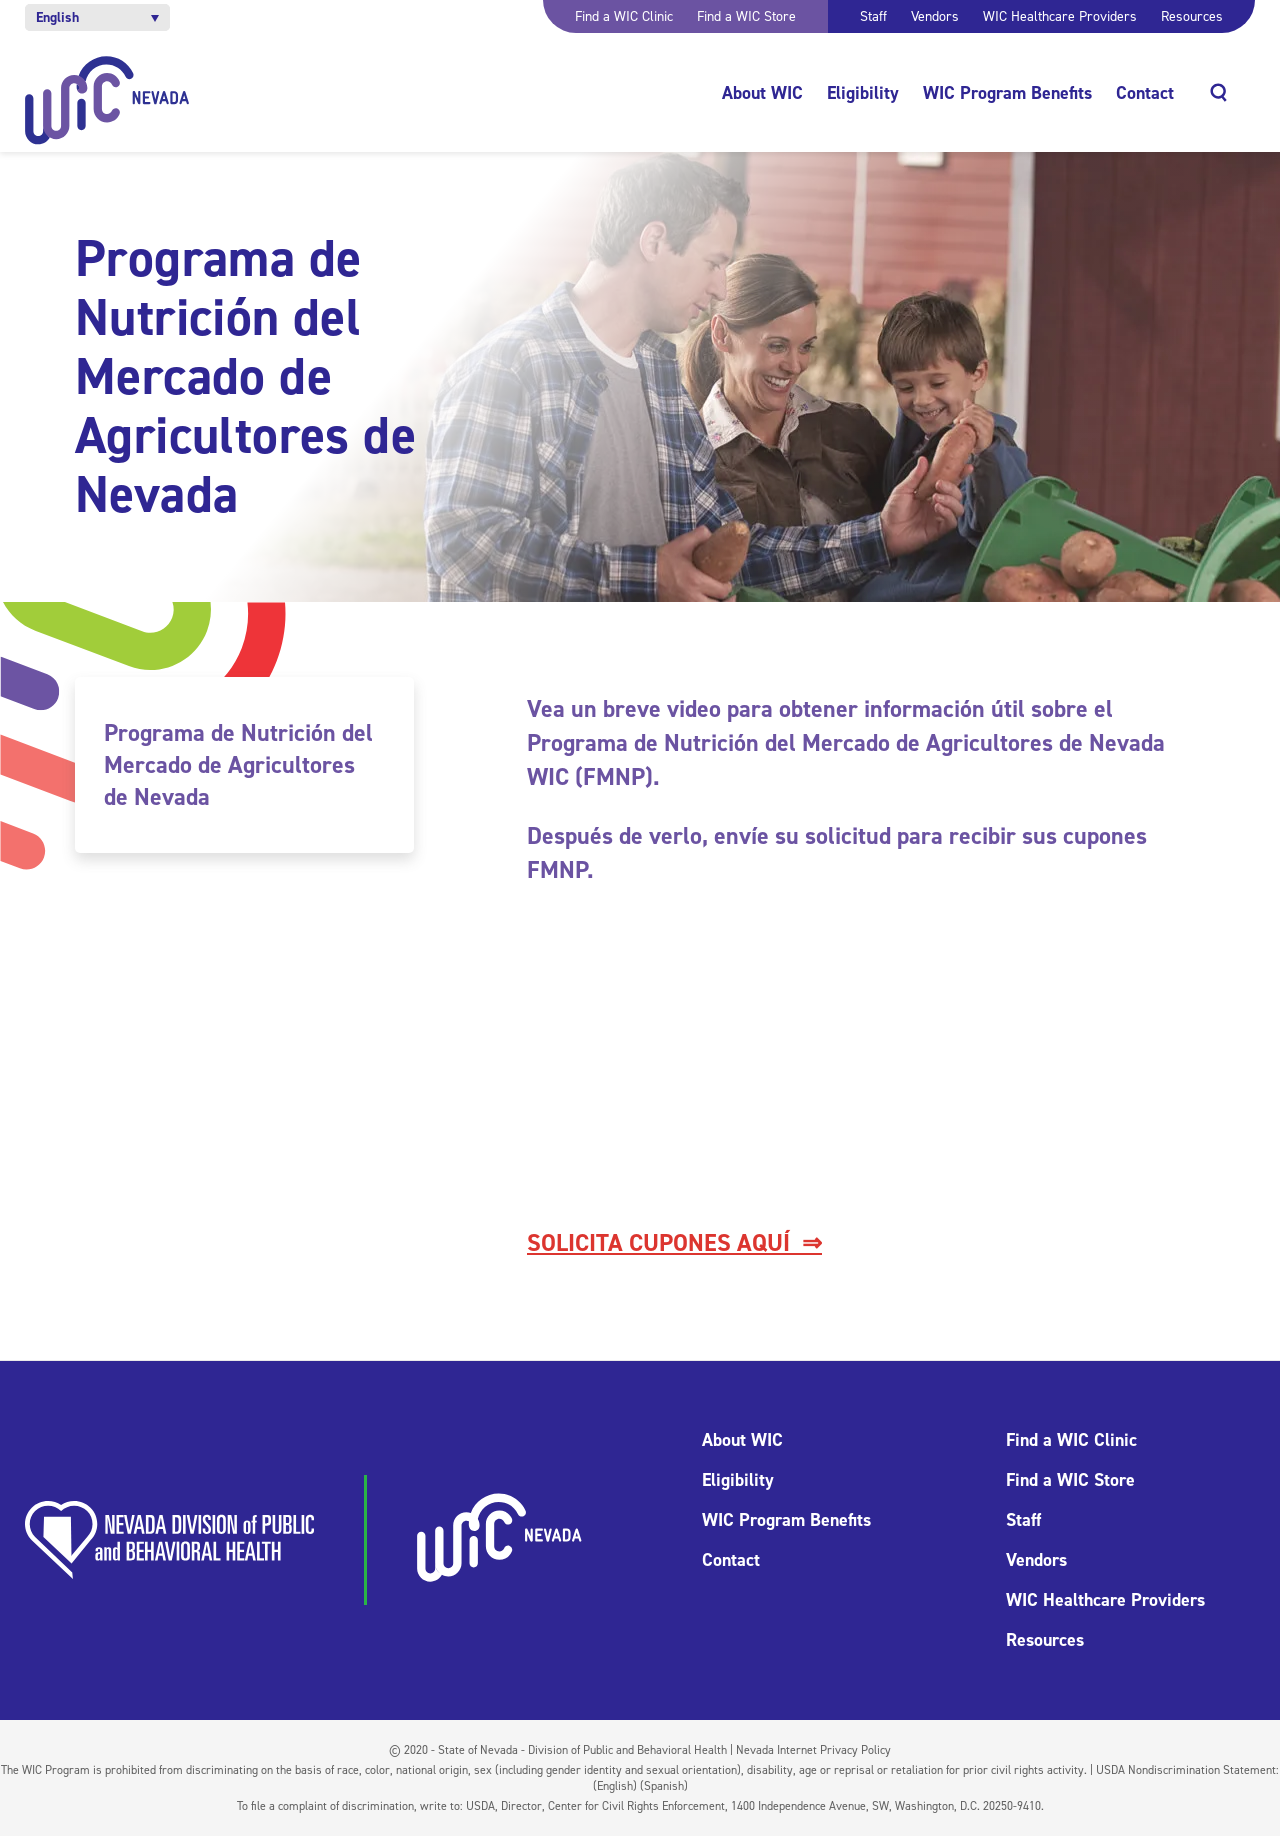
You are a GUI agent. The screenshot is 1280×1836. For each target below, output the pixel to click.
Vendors (935, 16)
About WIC (762, 93)
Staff (873, 16)
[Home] (107, 100)
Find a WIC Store (746, 16)
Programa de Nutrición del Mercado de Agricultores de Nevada (238, 765)
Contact (1145, 93)
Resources (1192, 16)
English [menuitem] (57, 17)
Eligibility (863, 93)
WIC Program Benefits (1007, 93)
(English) (615, 1786)
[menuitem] (97, 17)
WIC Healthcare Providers (1060, 16)
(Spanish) (664, 1786)
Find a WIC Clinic (624, 16)
